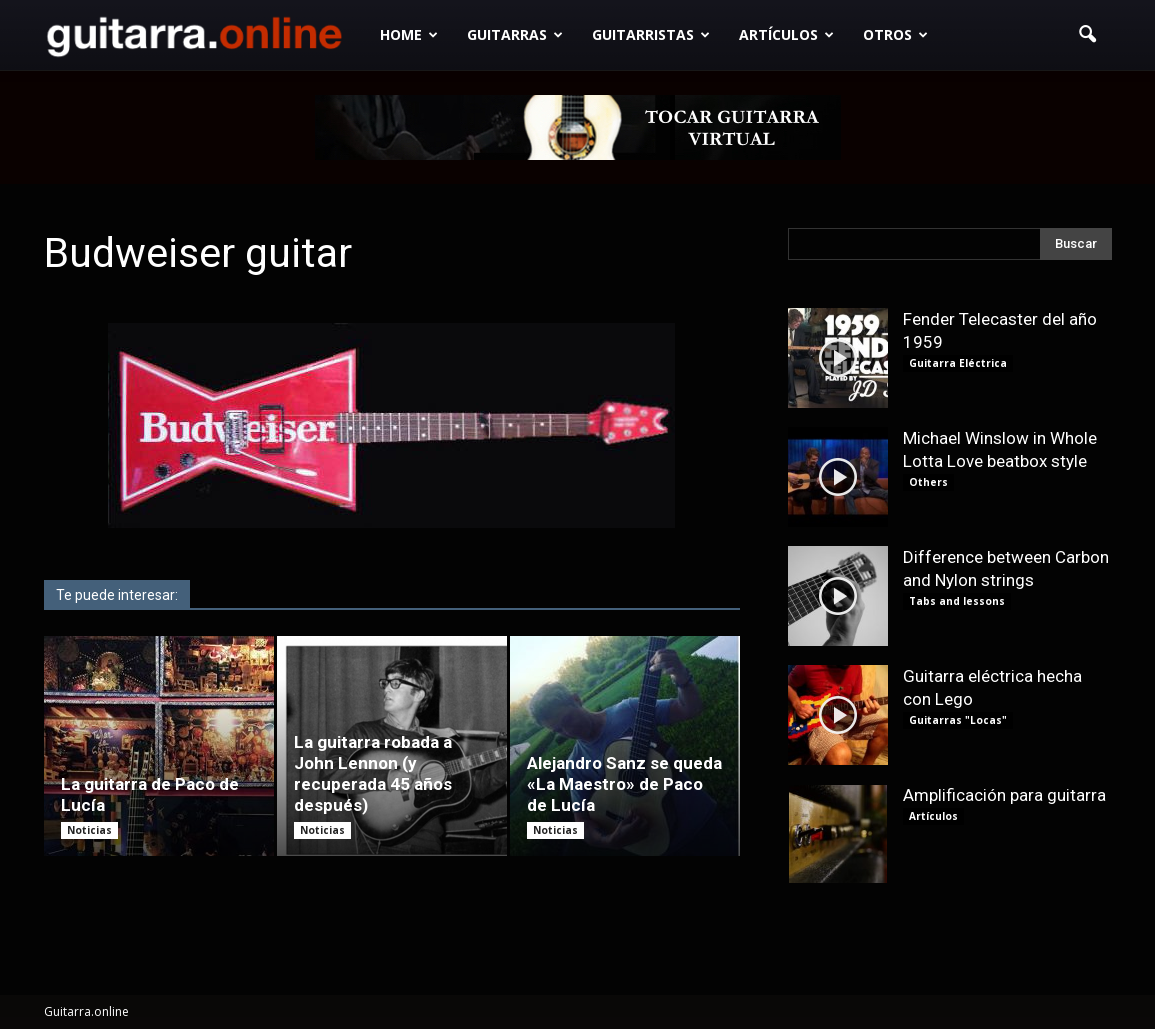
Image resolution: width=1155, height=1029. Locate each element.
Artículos (786, 34)
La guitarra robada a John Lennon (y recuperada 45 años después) (373, 773)
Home (409, 34)
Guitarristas (651, 34)
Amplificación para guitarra (1004, 795)
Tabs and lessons (957, 601)
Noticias (89, 830)
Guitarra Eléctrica (958, 363)
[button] (1088, 35)
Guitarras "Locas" (958, 720)
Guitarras (515, 34)
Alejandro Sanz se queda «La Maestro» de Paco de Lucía (624, 784)
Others (928, 482)
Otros (895, 34)
